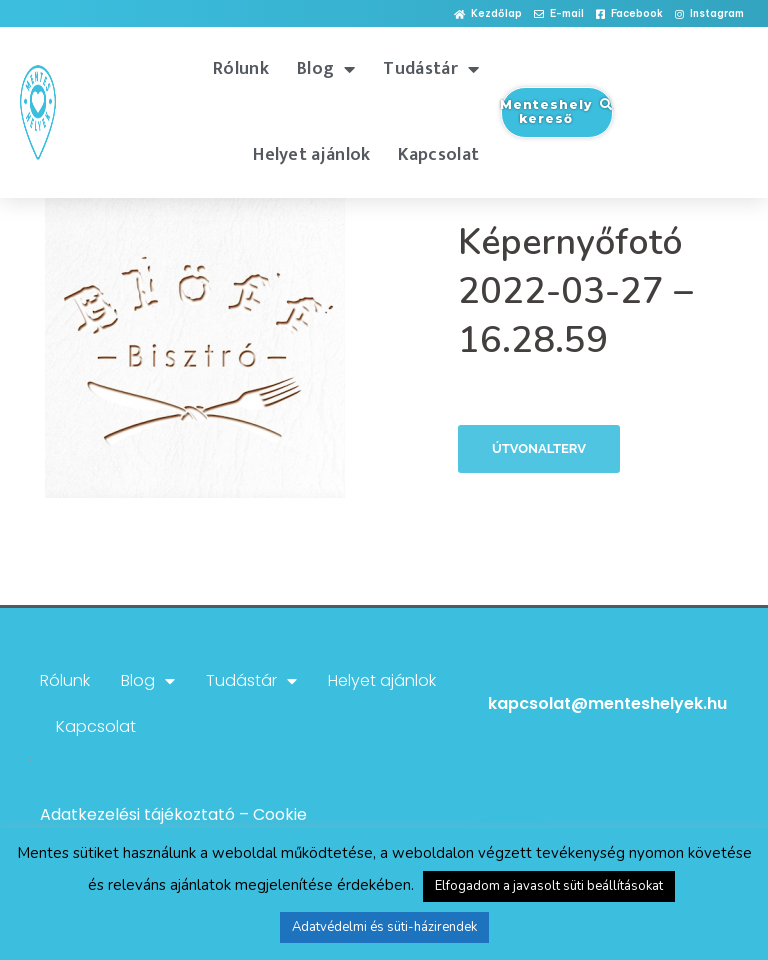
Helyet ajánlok (311, 155)
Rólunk (241, 69)
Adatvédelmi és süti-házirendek (384, 927)
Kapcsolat (438, 155)
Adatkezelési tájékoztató (137, 814)
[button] (488, 14)
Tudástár (431, 69)
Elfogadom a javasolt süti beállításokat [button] (549, 886)
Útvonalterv (539, 448)
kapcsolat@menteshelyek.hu (607, 703)
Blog (326, 69)
